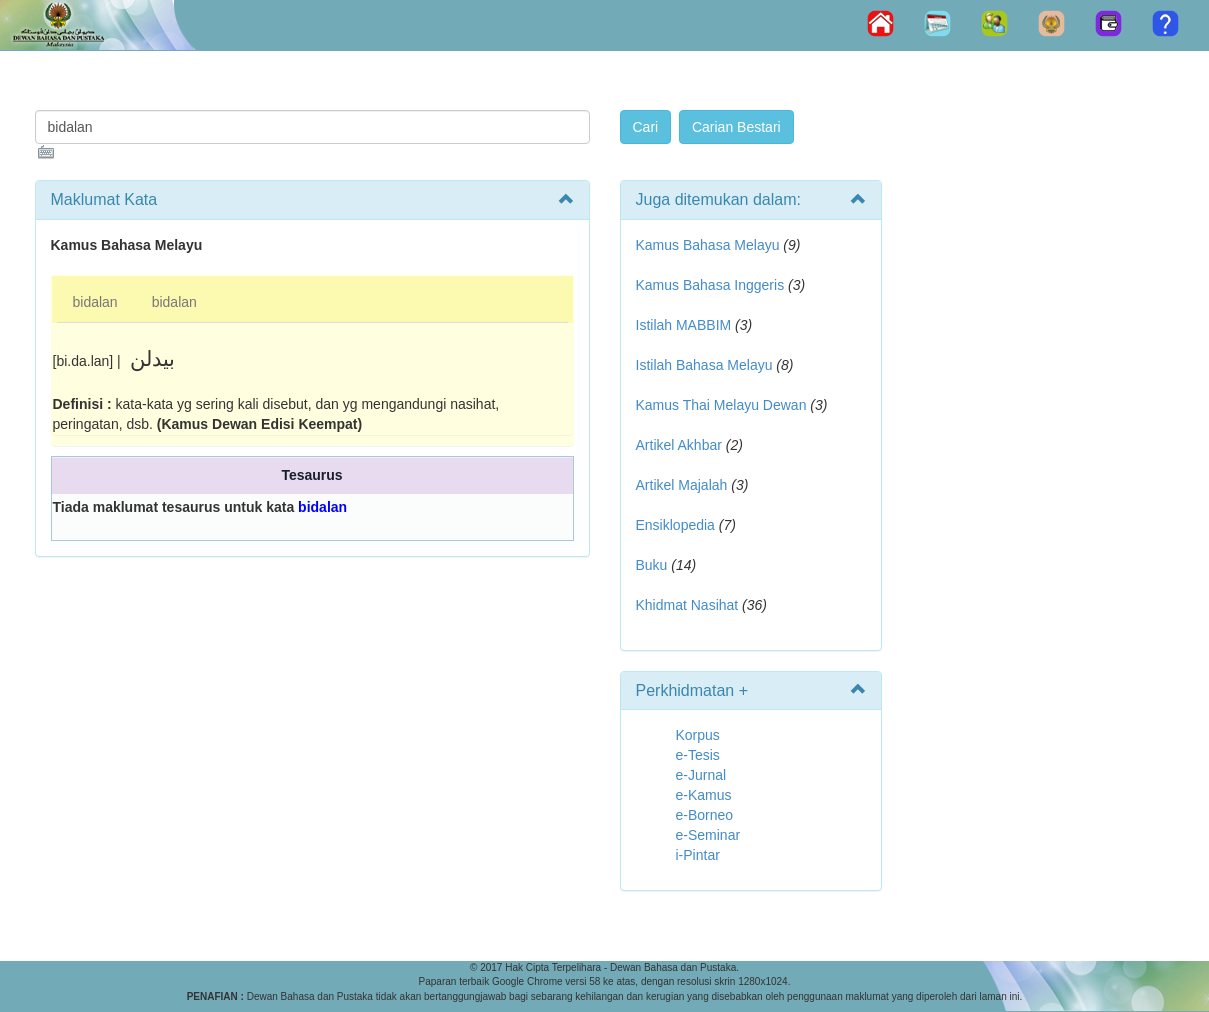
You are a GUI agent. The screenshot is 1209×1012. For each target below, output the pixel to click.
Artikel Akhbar (679, 445)
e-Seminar (708, 835)
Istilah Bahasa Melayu (704, 365)
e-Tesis (698, 755)
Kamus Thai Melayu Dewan (721, 405)
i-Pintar (698, 855)
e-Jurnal (701, 775)
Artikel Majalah (682, 485)
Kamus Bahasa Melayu (710, 245)
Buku (652, 565)
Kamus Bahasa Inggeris (710, 285)
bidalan (95, 302)
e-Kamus (704, 795)
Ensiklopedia (675, 525)
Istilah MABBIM (684, 325)
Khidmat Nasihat (687, 605)
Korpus (698, 735)
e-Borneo (705, 815)
